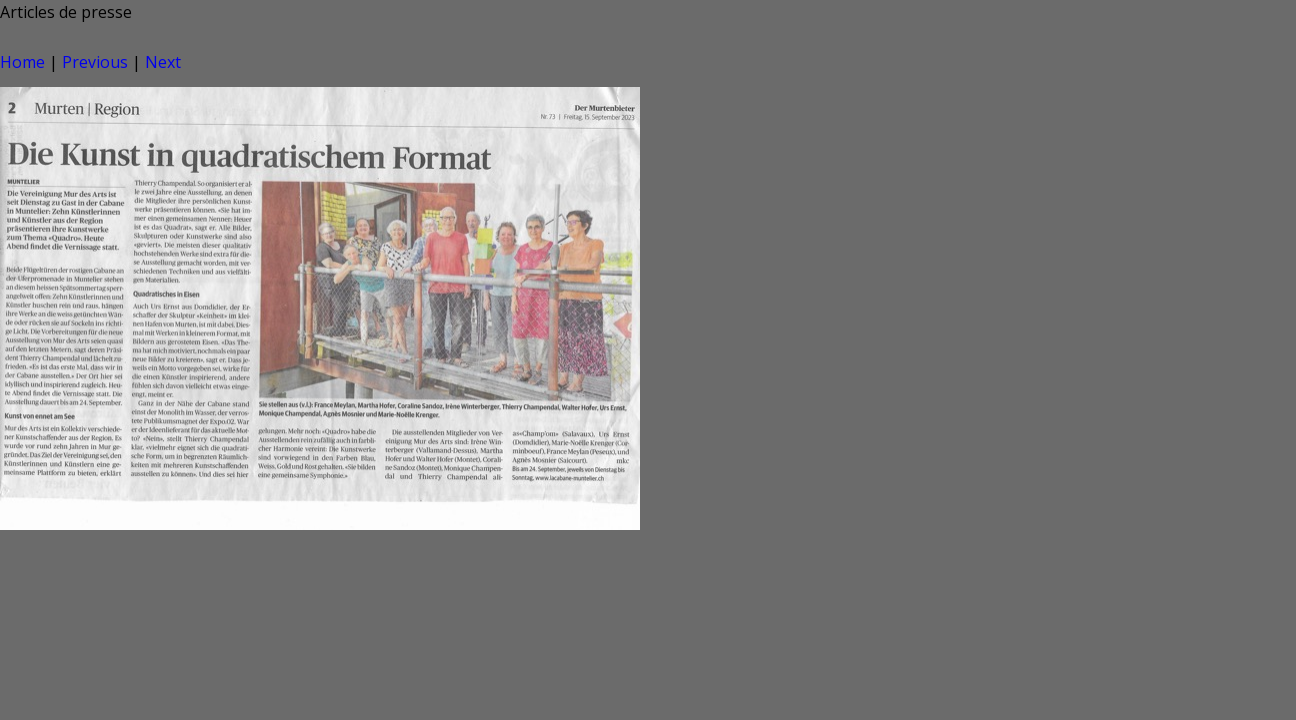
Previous (95, 62)
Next (163, 62)
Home (22, 62)
